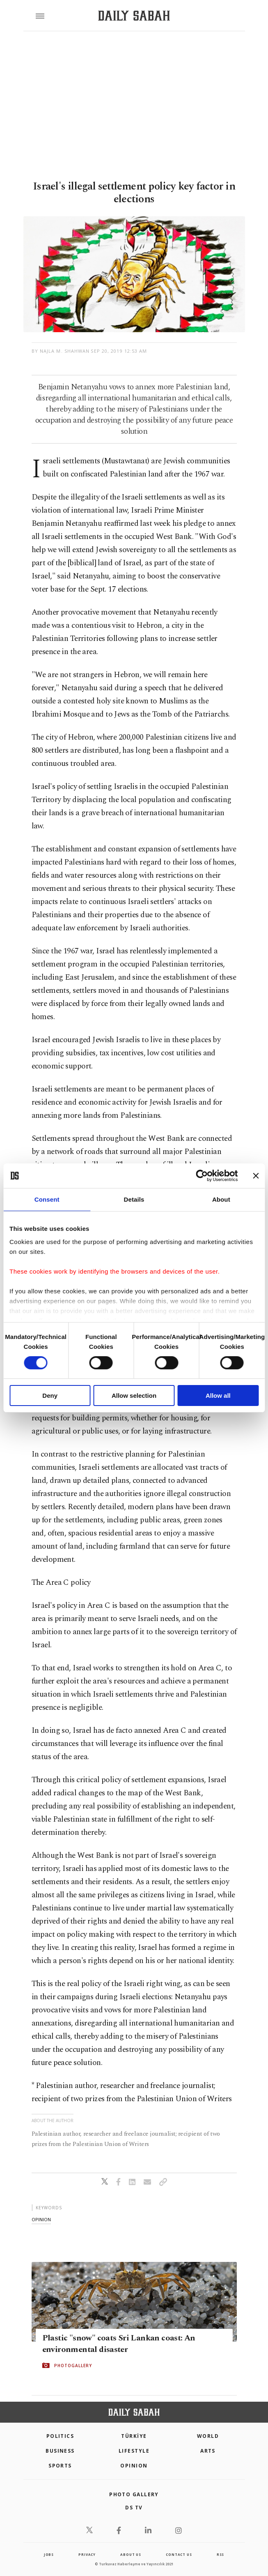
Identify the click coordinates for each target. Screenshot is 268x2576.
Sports (60, 2465)
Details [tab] (134, 1199)
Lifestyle (134, 2450)
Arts (207, 2450)
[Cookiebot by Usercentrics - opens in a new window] (202, 1176)
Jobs (49, 2554)
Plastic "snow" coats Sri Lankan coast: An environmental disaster (118, 2344)
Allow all (218, 1395)
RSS (220, 2554)
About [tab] (221, 1199)
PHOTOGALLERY (73, 2365)
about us (130, 2554)
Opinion (133, 2465)
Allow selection (134, 1395)
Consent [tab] (47, 1199)
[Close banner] (256, 1176)
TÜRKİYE (134, 2436)
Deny (49, 1395)
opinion (41, 2219)
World (208, 2436)
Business (60, 2450)
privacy (87, 2554)
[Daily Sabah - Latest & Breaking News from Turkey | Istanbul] (134, 16)
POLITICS (60, 2436)
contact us (179, 2554)
